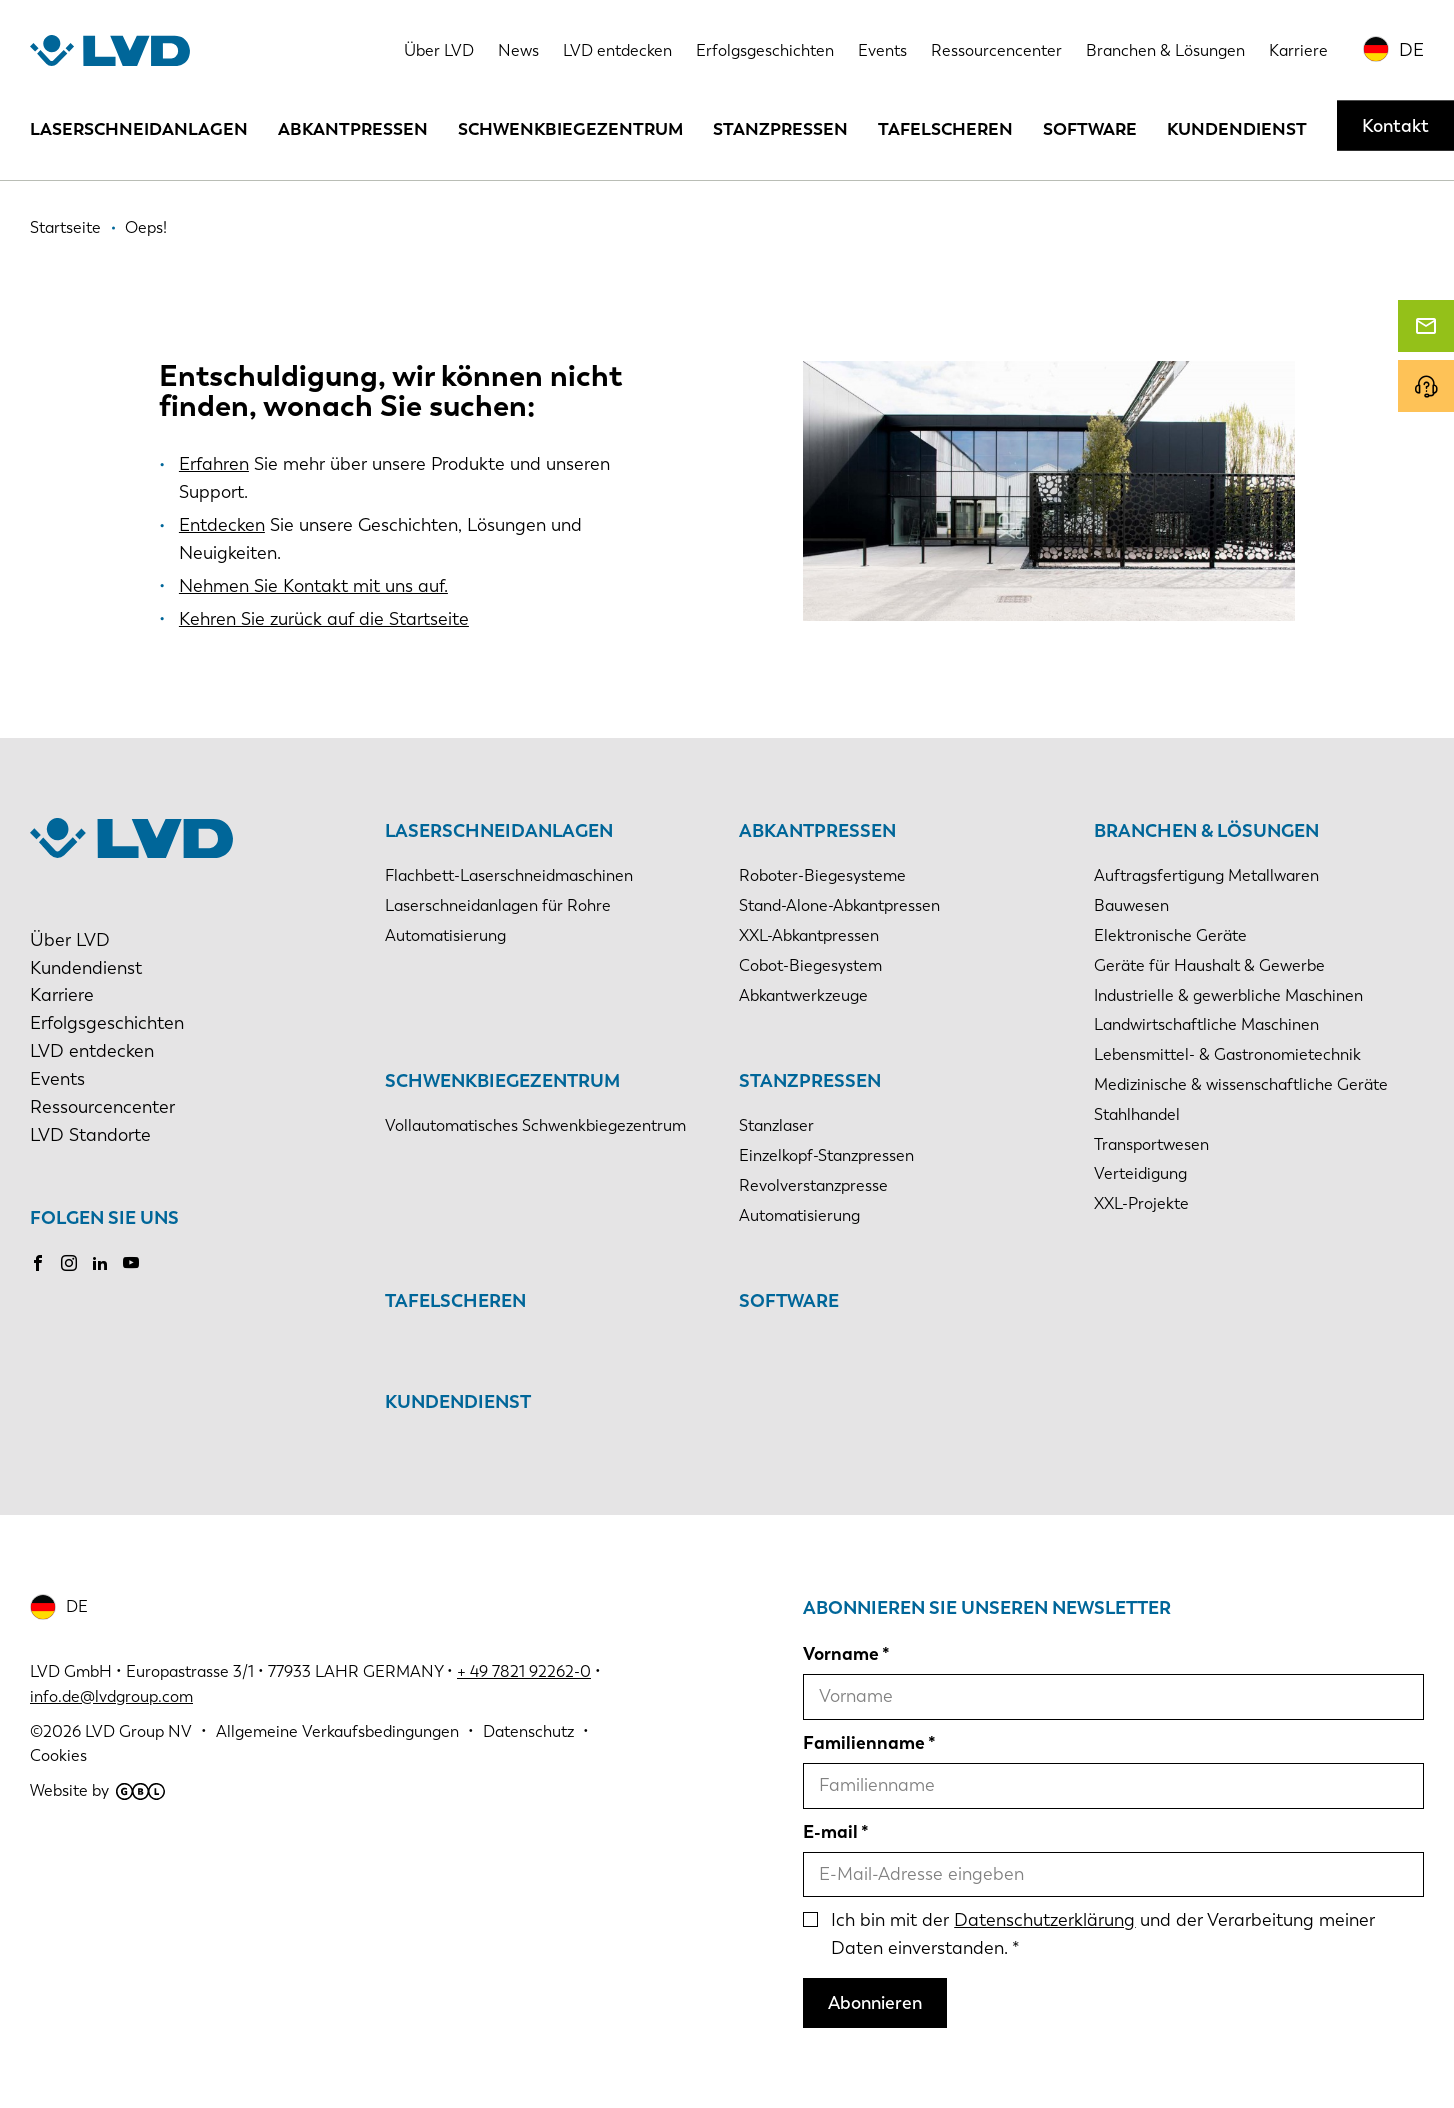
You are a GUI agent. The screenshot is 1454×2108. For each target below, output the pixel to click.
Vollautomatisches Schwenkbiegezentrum (535, 1125)
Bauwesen (1131, 905)
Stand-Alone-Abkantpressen (839, 905)
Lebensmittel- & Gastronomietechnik (1227, 1054)
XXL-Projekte (1141, 1203)
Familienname (864, 1743)
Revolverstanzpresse (813, 1185)
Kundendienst (1237, 129)
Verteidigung (1140, 1173)
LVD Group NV (138, 1731)
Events (882, 50)
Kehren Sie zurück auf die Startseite (324, 619)
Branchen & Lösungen (1165, 50)
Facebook (38, 1263)
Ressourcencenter (996, 50)
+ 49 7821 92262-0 (524, 1671)
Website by (97, 1790)
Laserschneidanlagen (139, 129)
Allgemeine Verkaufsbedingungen (337, 1731)
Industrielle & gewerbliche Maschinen (1228, 995)
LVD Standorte (90, 1135)
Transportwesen (1151, 1144)
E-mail (830, 1832)
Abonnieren (875, 2003)
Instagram (69, 1263)
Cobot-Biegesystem (810, 965)
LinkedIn (100, 1263)
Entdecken (222, 525)
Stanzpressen (780, 129)
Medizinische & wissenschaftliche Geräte (1241, 1084)
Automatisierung (445, 935)
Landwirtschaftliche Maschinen (1206, 1024)
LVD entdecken (617, 50)
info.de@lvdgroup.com (111, 1696)
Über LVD (439, 50)
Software (1090, 129)
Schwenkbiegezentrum (570, 129)
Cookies (58, 1755)
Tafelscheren (945, 129)
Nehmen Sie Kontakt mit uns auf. (313, 586)
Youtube (131, 1263)
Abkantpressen (353, 129)
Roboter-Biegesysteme (822, 875)
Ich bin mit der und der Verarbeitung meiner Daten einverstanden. (1103, 1934)
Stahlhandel (1137, 1114)
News (518, 50)
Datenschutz (528, 1731)
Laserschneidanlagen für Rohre (498, 905)
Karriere (1298, 50)
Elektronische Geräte (1170, 935)
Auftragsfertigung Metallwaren (1206, 875)
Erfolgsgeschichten (765, 50)
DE (1411, 50)
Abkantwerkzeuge (803, 995)
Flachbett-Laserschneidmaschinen (509, 875)
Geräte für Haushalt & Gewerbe (1209, 965)
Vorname (841, 1654)
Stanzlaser (776, 1125)
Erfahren (214, 464)
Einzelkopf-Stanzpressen (826, 1155)
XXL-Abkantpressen (809, 935)
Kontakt (1395, 126)
